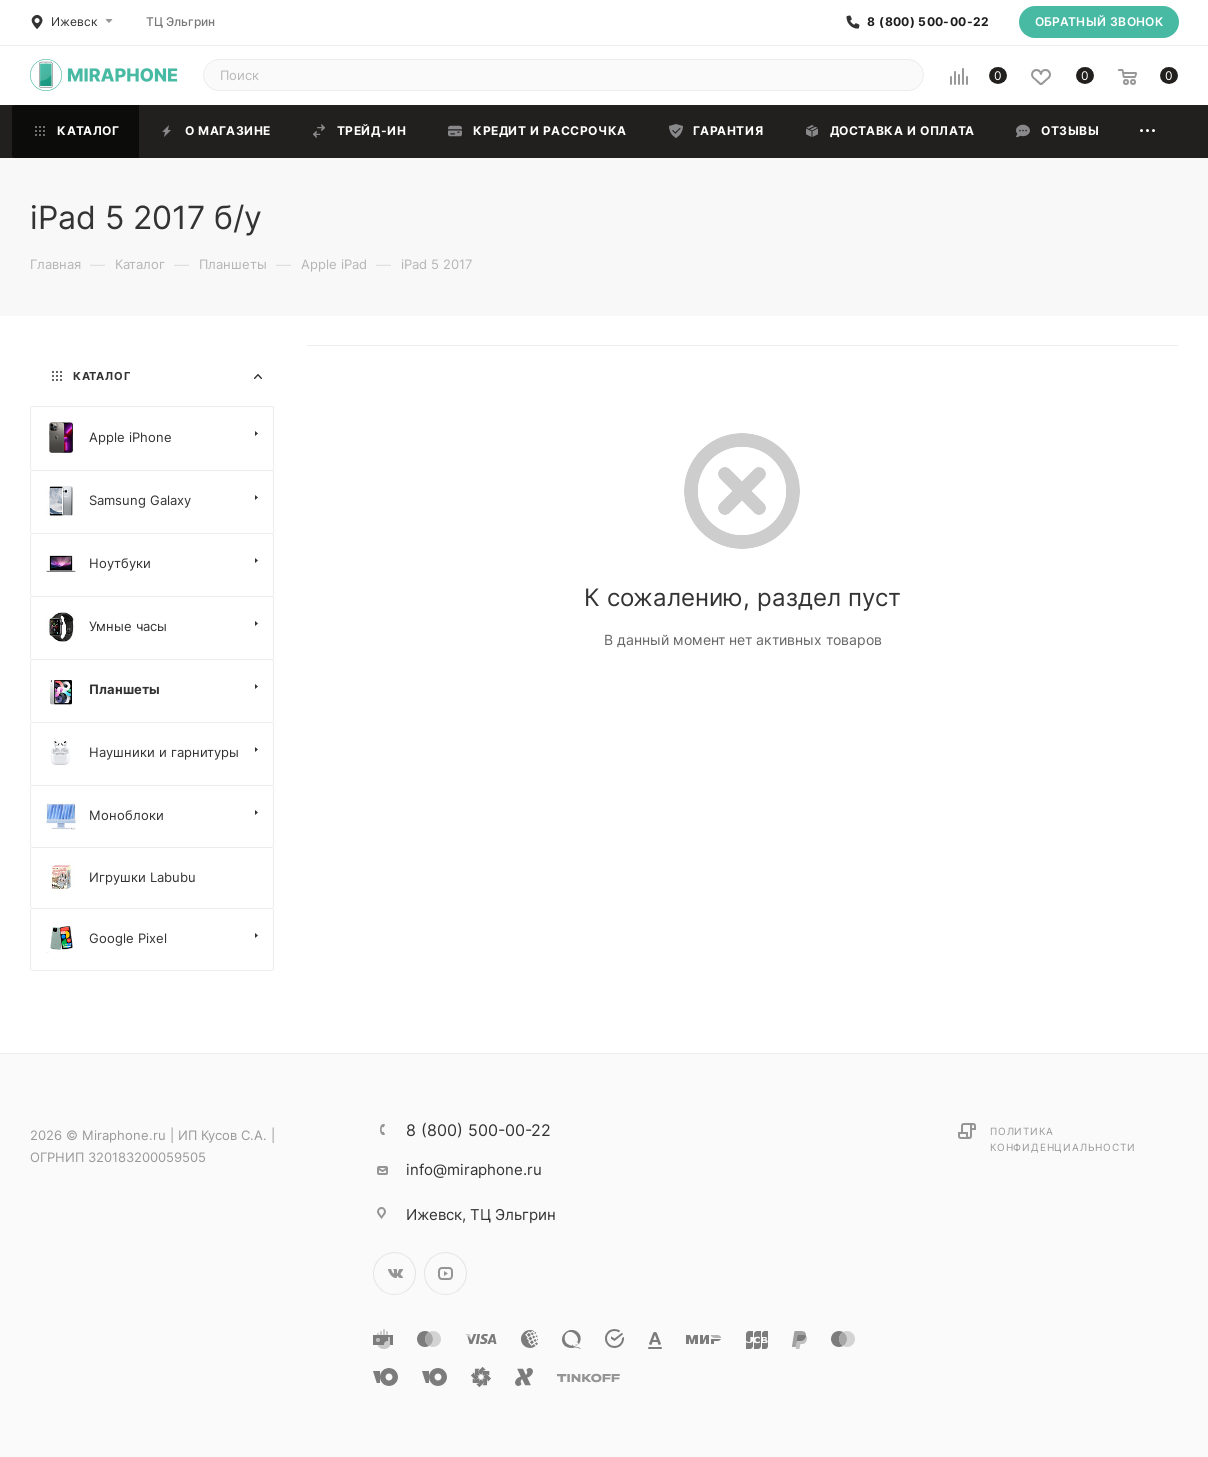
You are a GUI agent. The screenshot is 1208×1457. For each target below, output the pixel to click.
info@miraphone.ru (474, 1169)
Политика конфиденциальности (1062, 1139)
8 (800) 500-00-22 (928, 22)
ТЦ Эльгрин (180, 21)
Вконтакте (394, 1273)
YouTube (445, 1273)
